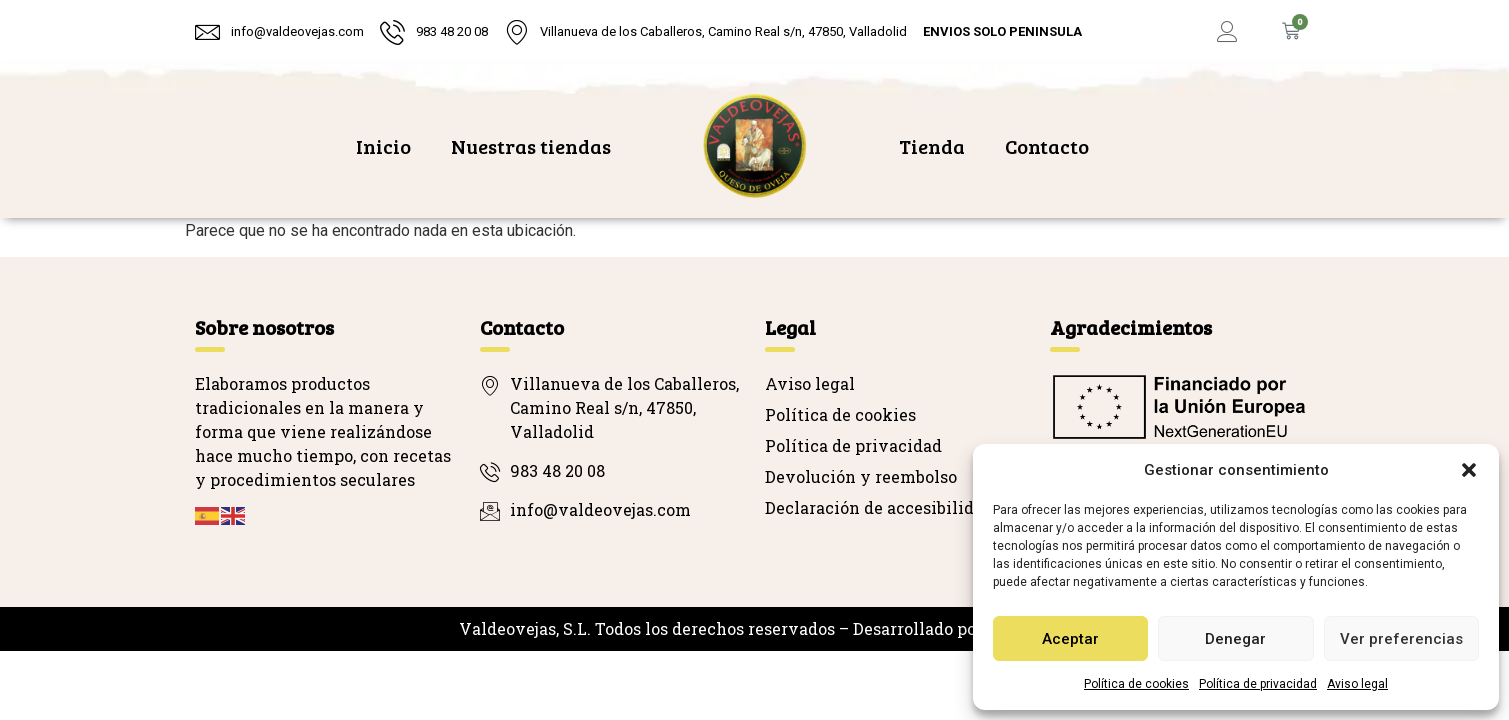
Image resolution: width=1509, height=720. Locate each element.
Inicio (383, 146)
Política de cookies (1136, 684)
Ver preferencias (1401, 639)
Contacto (1047, 146)
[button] (1469, 470)
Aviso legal (1357, 684)
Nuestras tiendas (531, 146)
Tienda (932, 146)
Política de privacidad (1258, 684)
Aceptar (1070, 639)
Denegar (1235, 639)
